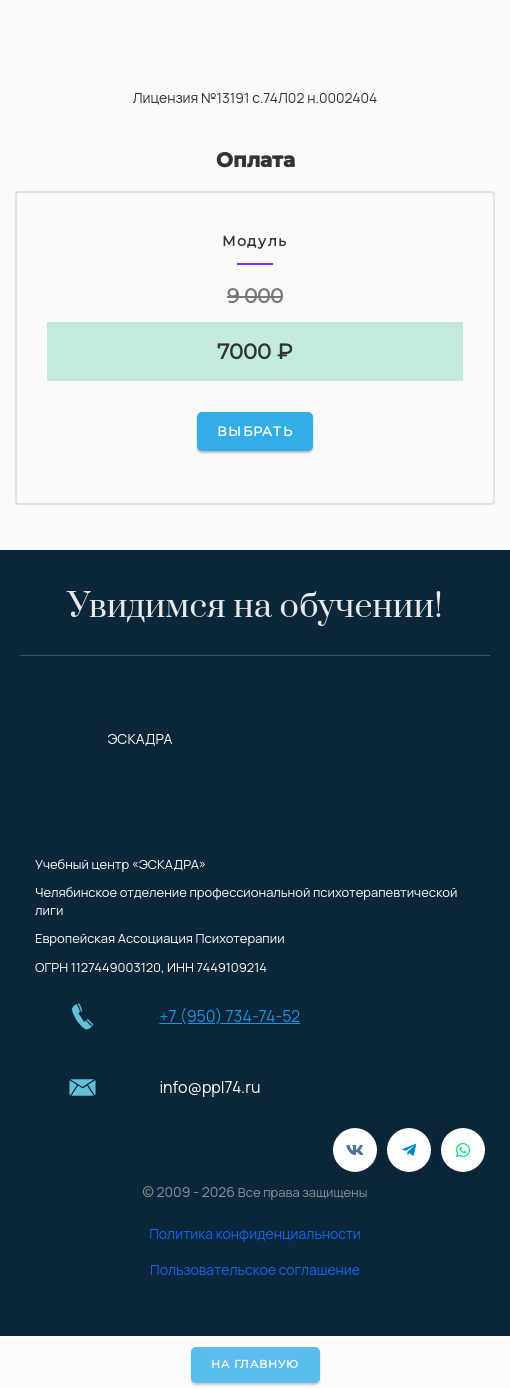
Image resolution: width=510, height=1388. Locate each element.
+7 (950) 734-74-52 (229, 1016)
